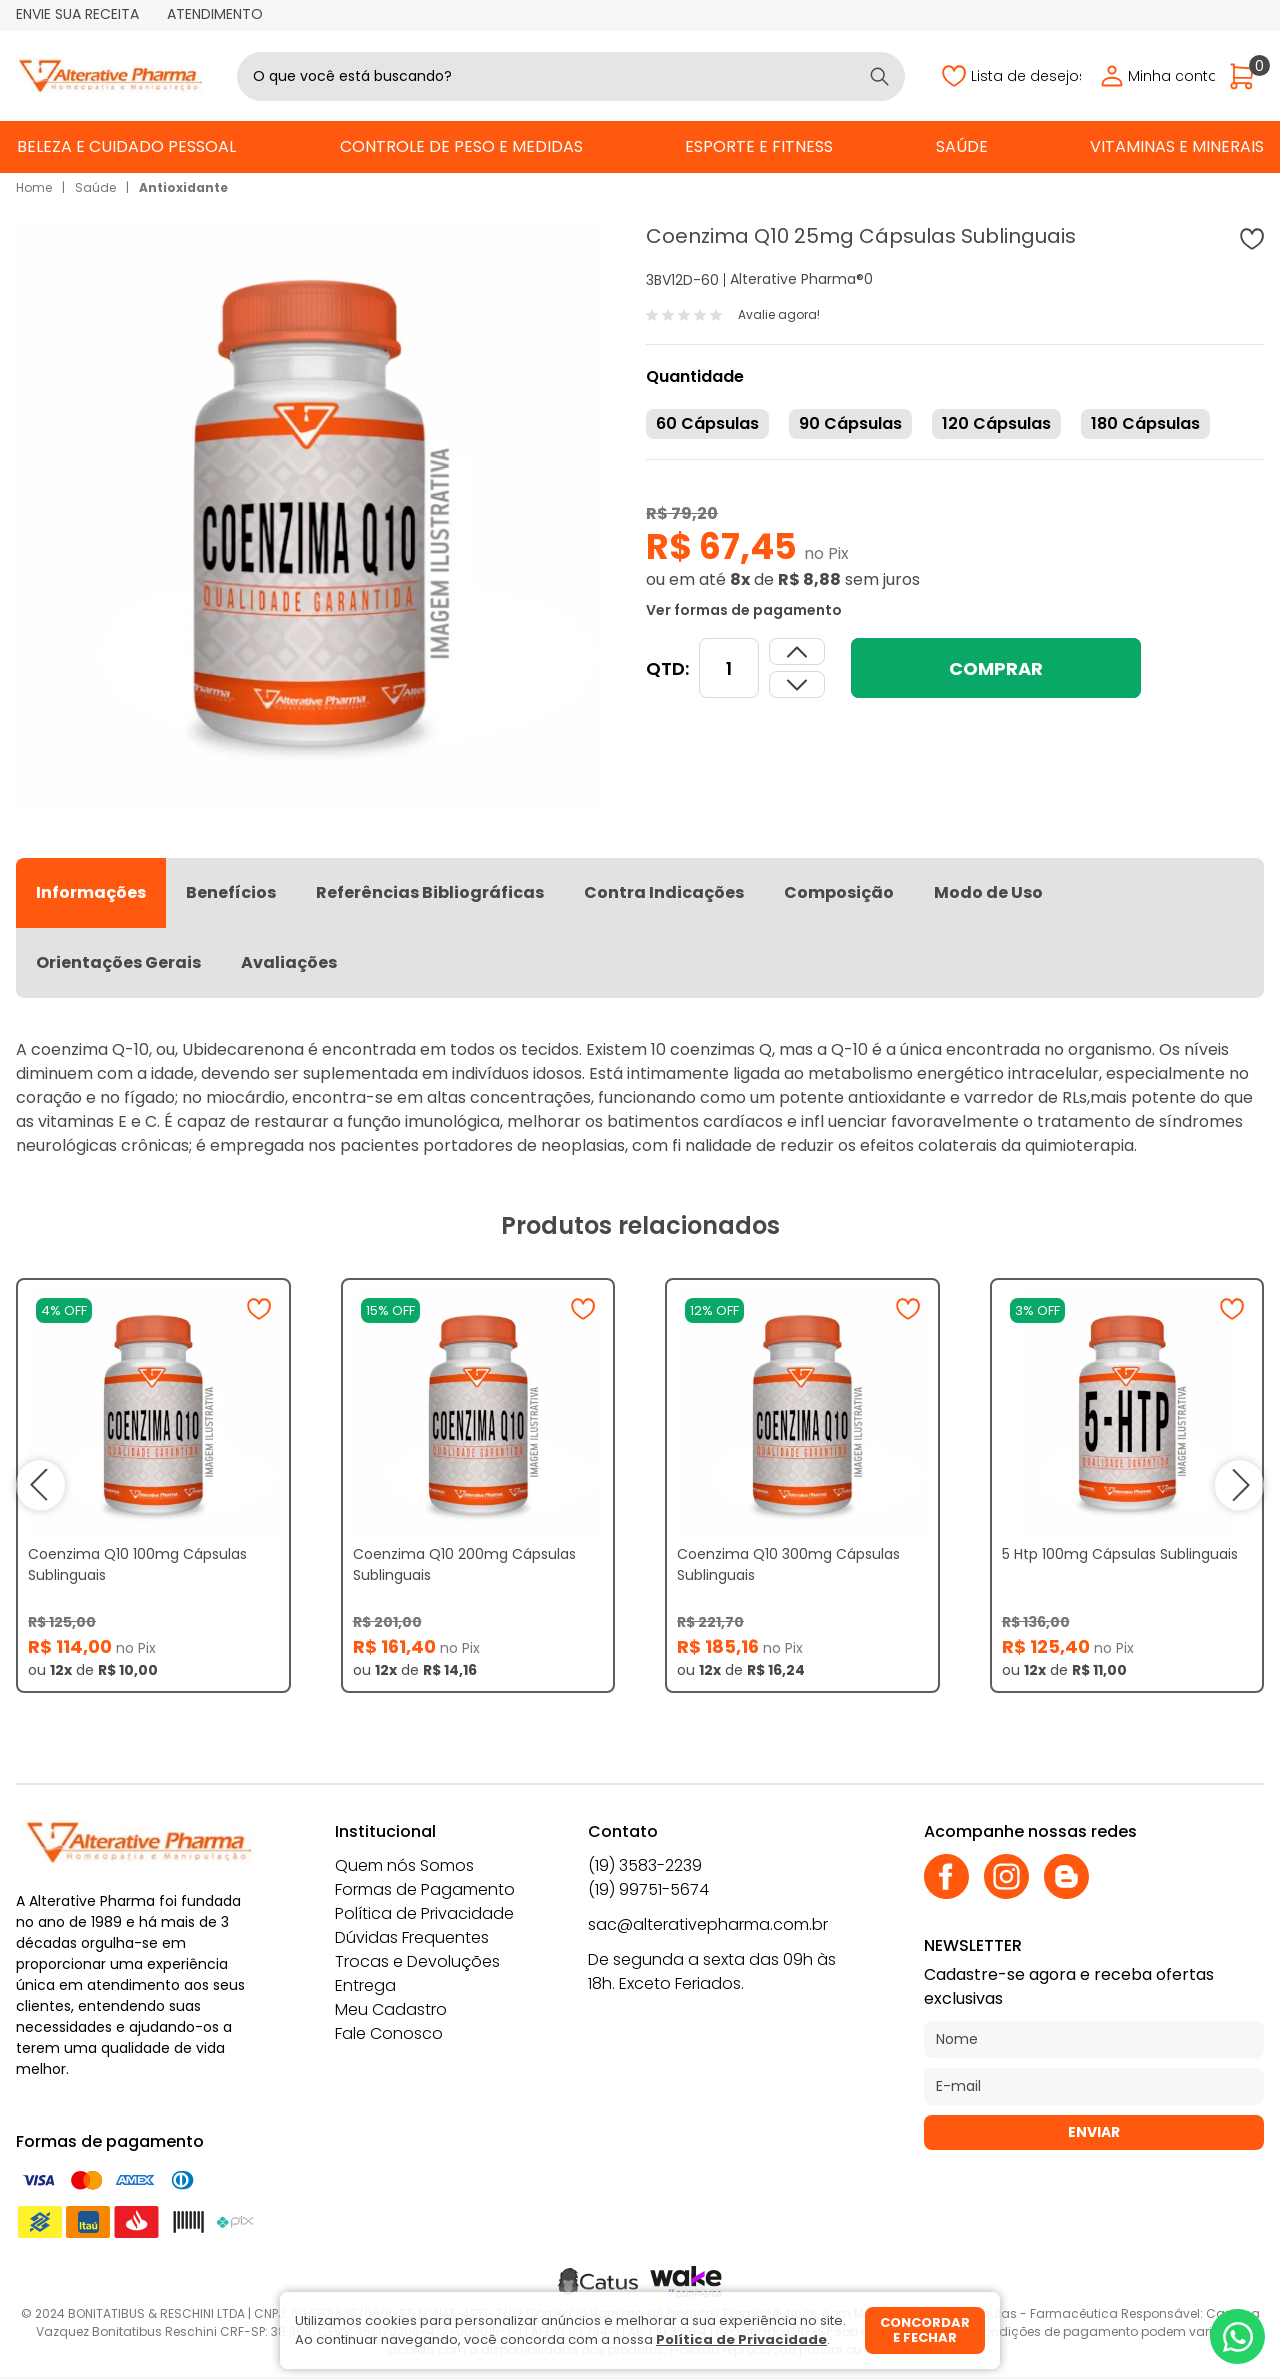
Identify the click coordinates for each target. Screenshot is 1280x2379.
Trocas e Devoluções (417, 1961)
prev (41, 1485)
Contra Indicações (664, 892)
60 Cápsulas (707, 423)
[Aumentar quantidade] (797, 684)
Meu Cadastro (391, 2009)
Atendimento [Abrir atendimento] (215, 14)
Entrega (365, 1985)
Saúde (962, 146)
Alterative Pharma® (797, 279)
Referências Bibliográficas (430, 892)
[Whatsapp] (1237, 2336)
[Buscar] (879, 76)
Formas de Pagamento (425, 1889)
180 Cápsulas (1145, 423)
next (1239, 1485)
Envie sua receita (77, 14)
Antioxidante (183, 187)
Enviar (1094, 2132)
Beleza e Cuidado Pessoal (126, 146)
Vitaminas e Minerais (1177, 146)
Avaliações (289, 962)
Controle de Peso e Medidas (461, 146)
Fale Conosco (389, 2033)
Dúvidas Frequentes (412, 1937)
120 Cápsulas (996, 423)
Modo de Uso (988, 892)
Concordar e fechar (925, 2330)
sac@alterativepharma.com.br (708, 1924)
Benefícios (231, 892)
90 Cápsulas (850, 423)
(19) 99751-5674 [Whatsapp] (648, 1889)
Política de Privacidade (424, 1913)
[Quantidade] (729, 668)
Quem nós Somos (404, 1865)
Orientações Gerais (118, 962)
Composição (839, 892)
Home (34, 187)
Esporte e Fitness (759, 146)
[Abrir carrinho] (1247, 76)
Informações (91, 892)
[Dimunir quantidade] (797, 651)
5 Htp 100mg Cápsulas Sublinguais (1120, 1554)
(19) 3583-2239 (645, 1865)
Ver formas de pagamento (744, 610)
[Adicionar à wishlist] (1252, 239)
